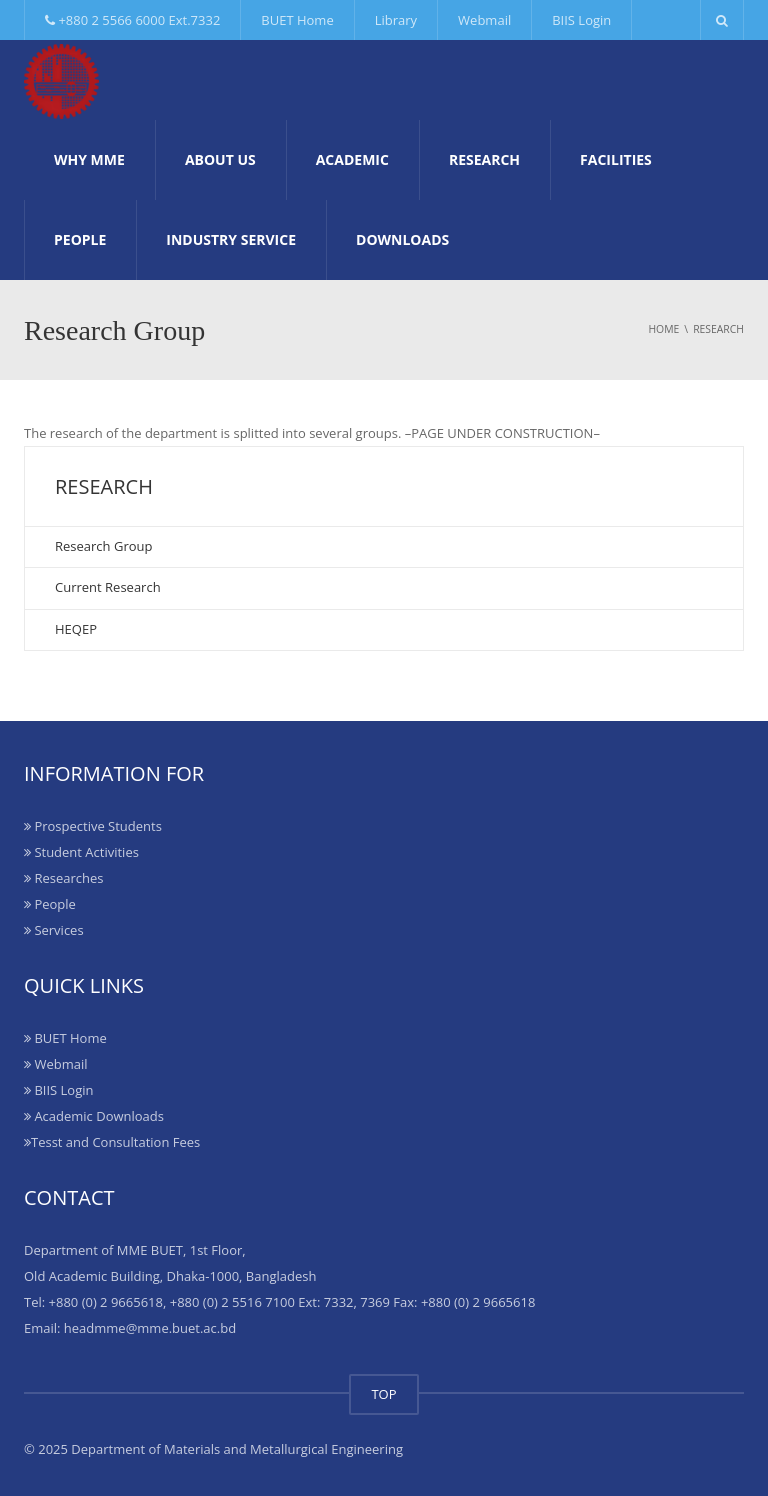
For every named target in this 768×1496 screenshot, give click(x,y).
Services (54, 930)
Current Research (108, 587)
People (80, 239)
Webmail (484, 20)
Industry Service (231, 239)
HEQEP (76, 629)
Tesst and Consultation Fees (112, 1142)
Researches (63, 878)
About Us (220, 159)
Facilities (616, 159)
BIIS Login (581, 20)
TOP (383, 1394)
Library (396, 20)
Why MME (89, 159)
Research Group (103, 546)
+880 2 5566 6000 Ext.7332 (132, 20)
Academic (352, 159)
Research (484, 159)
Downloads (402, 239)
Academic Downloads (94, 1116)
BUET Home (297, 20)
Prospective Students (93, 826)
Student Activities (81, 852)
